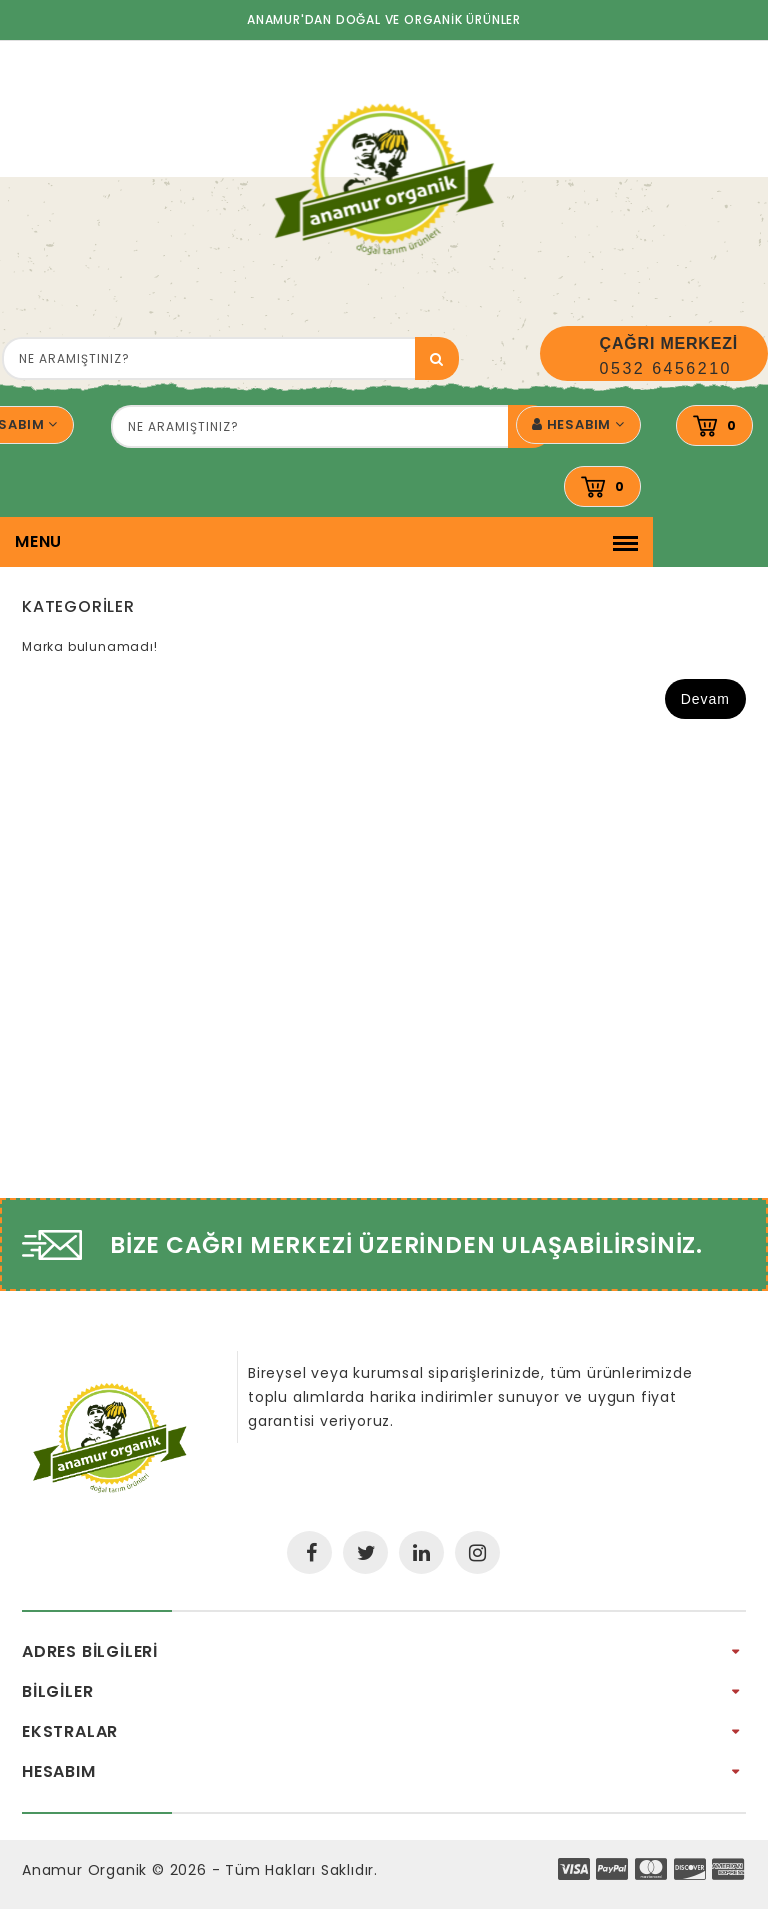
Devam (705, 699)
